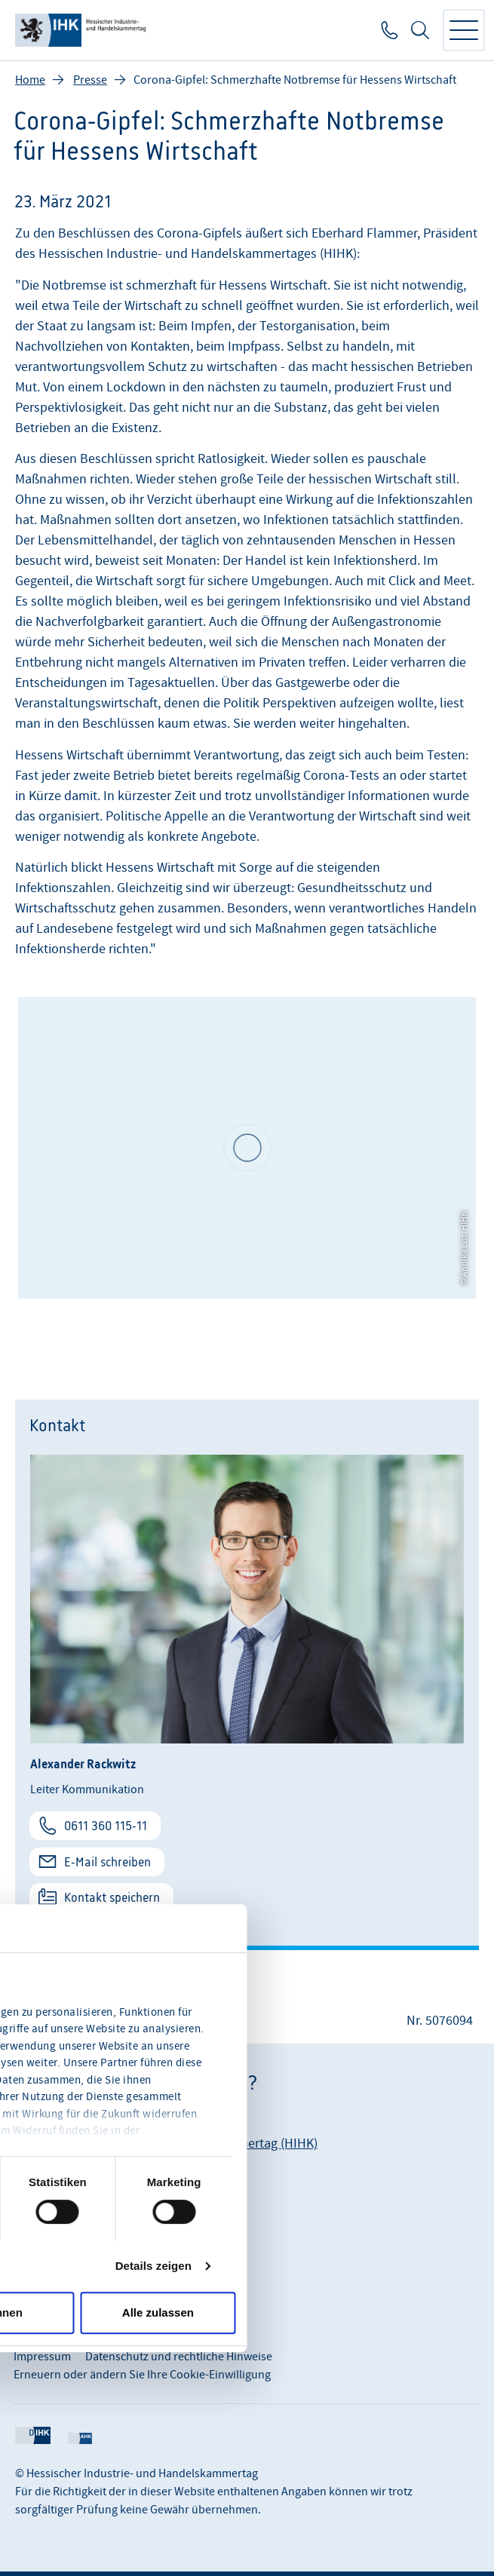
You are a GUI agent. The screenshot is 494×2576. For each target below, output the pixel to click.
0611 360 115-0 (388, 30)
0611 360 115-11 (105, 1825)
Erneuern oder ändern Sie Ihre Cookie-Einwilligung (142, 2374)
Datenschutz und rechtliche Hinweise (178, 2356)
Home (30, 79)
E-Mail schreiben (107, 1861)
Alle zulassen (158, 2312)
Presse (90, 79)
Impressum (42, 2356)
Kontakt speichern (112, 1897)
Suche (420, 30)
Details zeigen (153, 2265)
